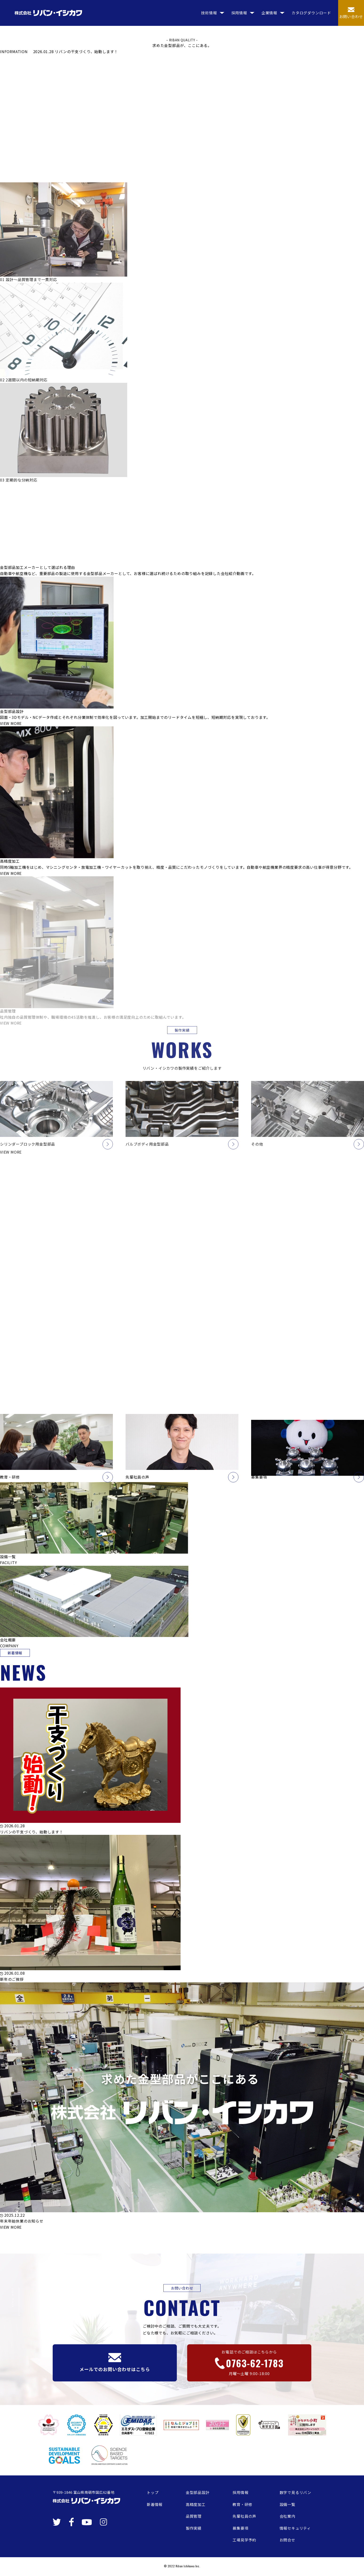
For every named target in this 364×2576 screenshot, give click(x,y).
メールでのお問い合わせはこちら (114, 2362)
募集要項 (240, 2528)
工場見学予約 (244, 2540)
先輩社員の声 (244, 2516)
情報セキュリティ (295, 2528)
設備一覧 (287, 2504)
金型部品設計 (198, 2492)
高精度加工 (196, 2504)
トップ (152, 2492)
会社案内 (287, 2516)
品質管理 (194, 2516)
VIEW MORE (11, 723)
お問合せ (287, 2540)
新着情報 (154, 2504)
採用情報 (240, 2492)
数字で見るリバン (295, 2492)
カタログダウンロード (311, 13)
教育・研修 (242, 2504)
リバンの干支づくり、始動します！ (59, 51)
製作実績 (194, 2528)
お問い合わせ (351, 13)
